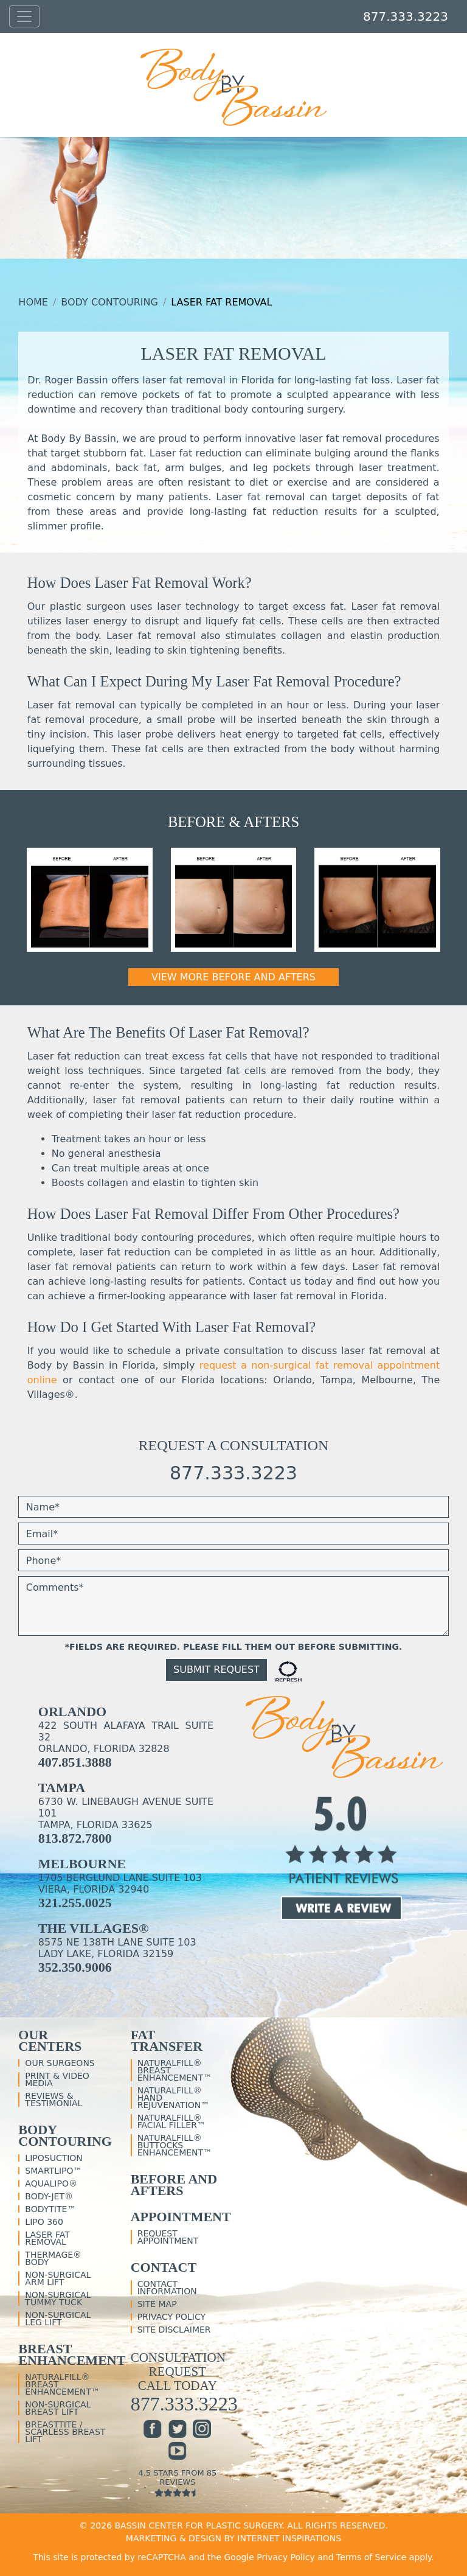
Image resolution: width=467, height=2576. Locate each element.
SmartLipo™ (53, 2170)
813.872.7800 (75, 1838)
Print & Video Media (57, 2079)
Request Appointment (168, 2237)
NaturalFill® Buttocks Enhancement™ (174, 2145)
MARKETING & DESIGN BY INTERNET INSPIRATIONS (233, 2538)
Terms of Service (371, 2557)
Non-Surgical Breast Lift (58, 2408)
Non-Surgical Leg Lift (58, 2318)
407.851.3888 (75, 1762)
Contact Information (167, 2287)
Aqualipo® (51, 2183)
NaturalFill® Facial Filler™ (171, 2121)
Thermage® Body (53, 2258)
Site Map (157, 2304)
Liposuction (53, 2158)
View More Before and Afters (233, 977)
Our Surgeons (59, 2063)
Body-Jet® (49, 2196)
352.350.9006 (75, 1967)
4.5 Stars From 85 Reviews (177, 2482)
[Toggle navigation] (24, 16)
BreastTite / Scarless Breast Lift (65, 2432)
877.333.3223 (405, 16)
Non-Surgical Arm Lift (58, 2278)
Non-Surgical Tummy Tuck (58, 2298)
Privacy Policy (171, 2316)
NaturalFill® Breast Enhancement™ (62, 2384)
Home (33, 302)
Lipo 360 (44, 2221)
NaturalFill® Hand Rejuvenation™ (173, 2098)
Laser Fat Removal (47, 2238)
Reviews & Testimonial (53, 2099)
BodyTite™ (50, 2209)
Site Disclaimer (174, 2329)
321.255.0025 (75, 1902)
